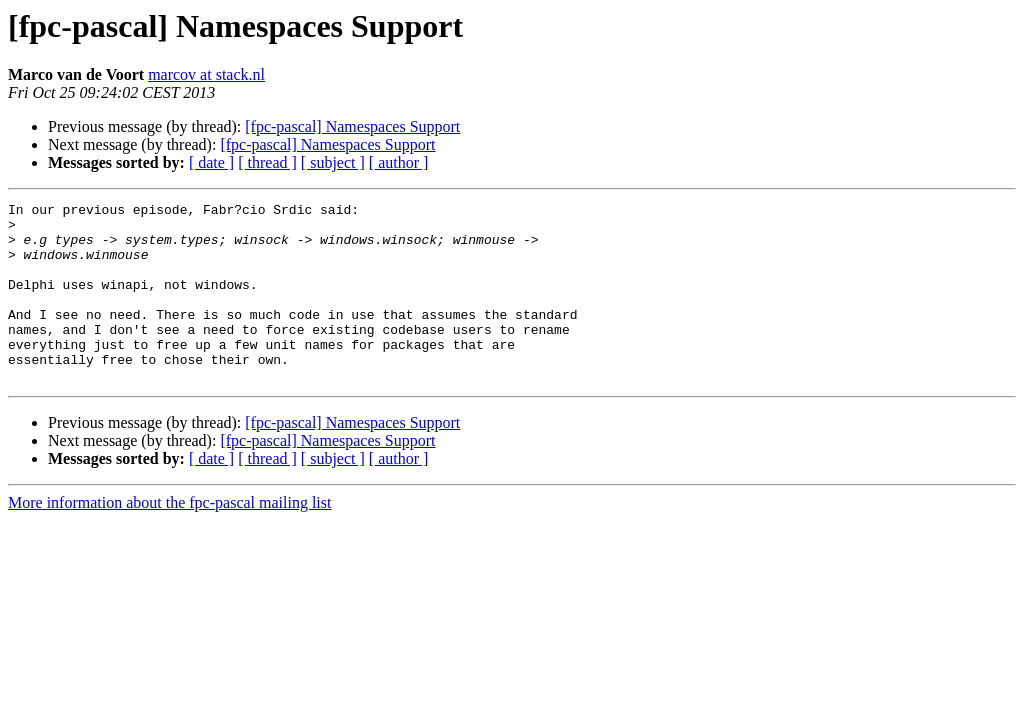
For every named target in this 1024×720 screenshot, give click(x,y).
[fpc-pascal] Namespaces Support (352, 126)
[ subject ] (333, 162)
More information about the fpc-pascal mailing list (169, 538)
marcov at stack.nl (206, 74)
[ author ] (399, 162)
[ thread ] (267, 162)
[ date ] (211, 162)
